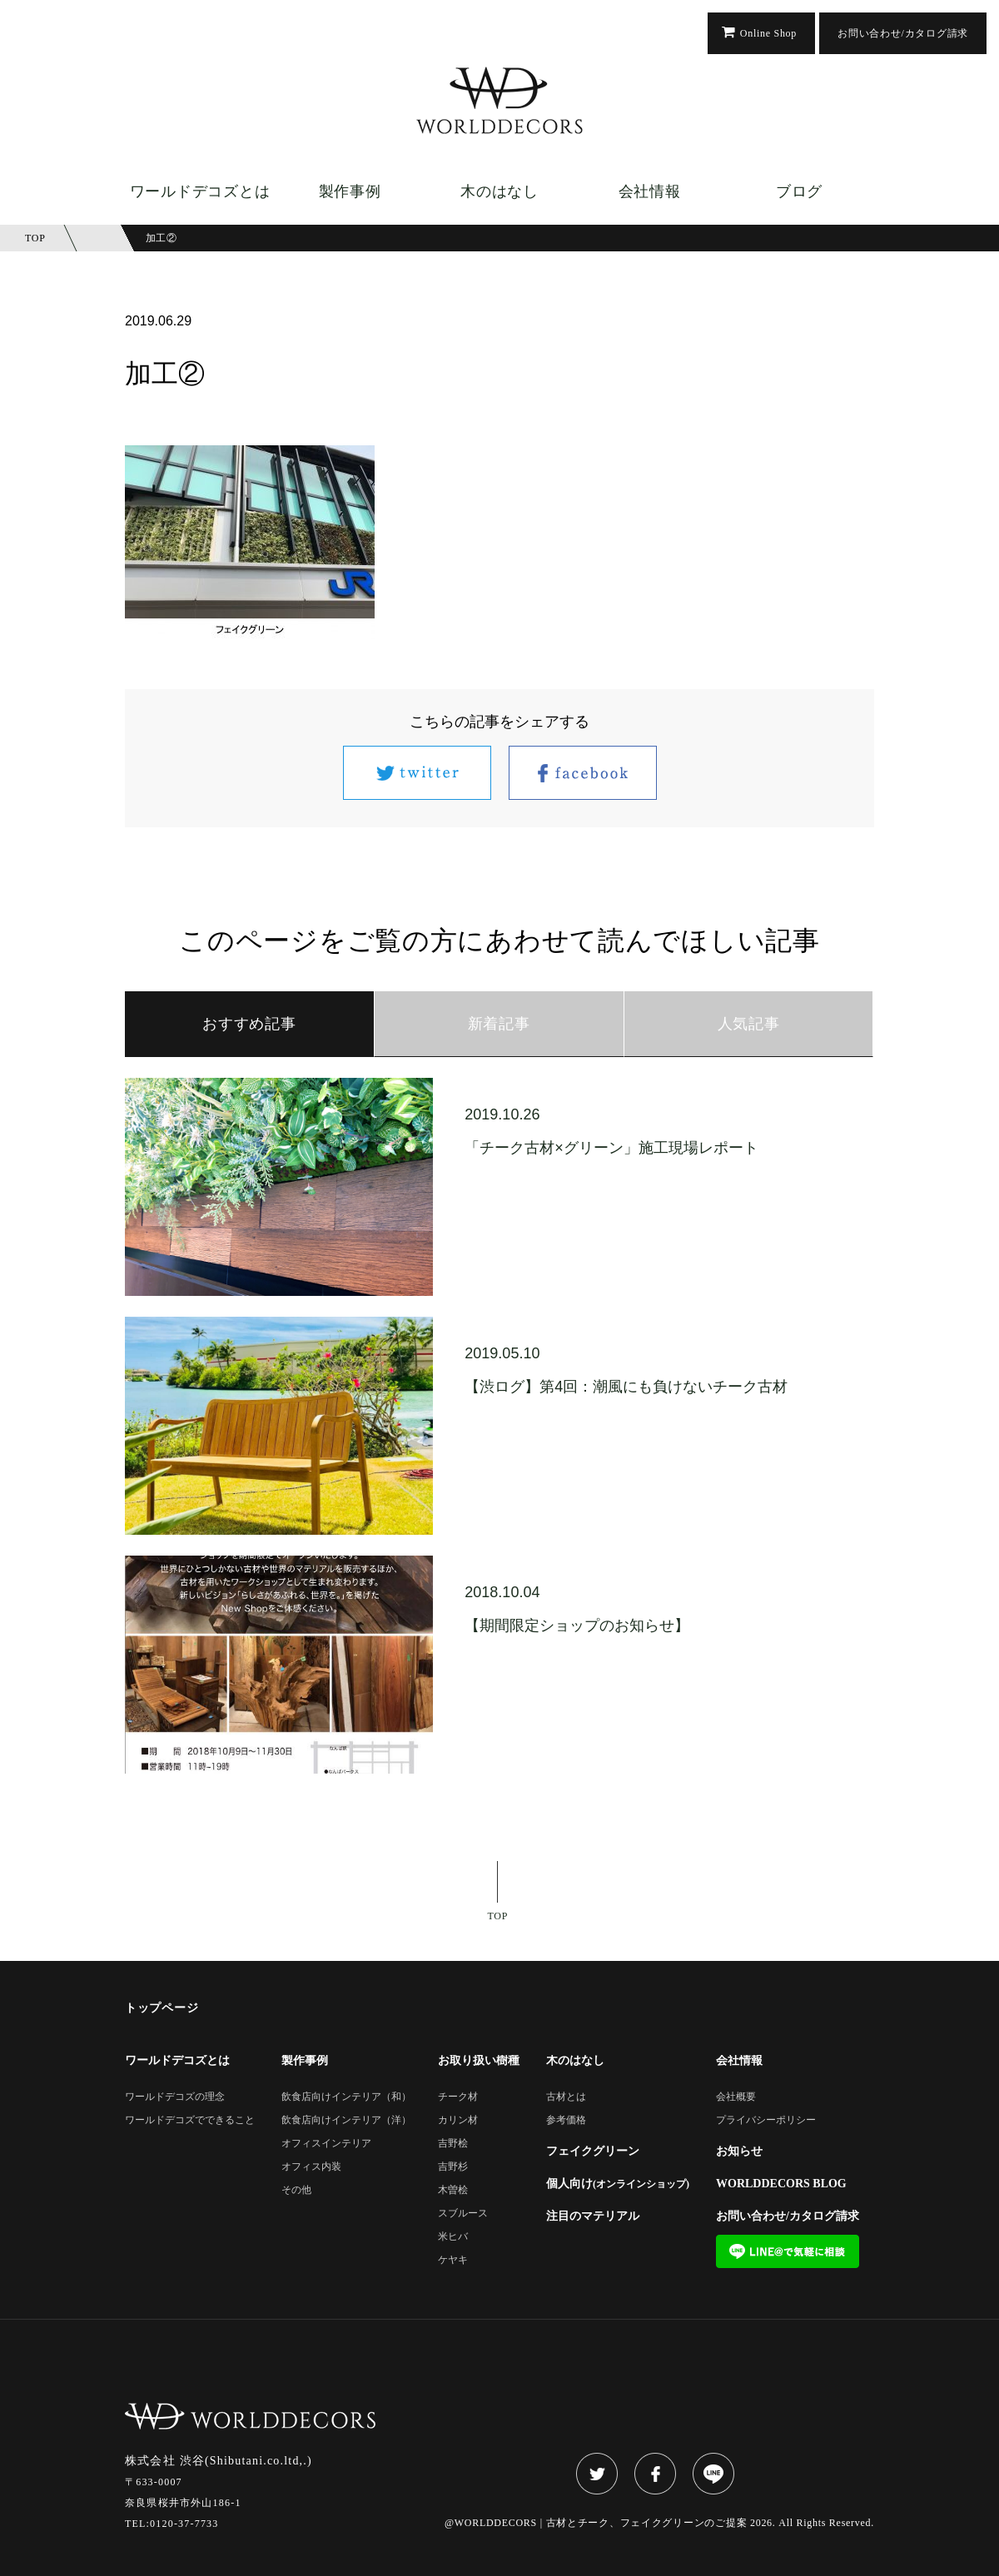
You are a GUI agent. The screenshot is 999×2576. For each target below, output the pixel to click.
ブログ (799, 191)
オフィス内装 (311, 2167)
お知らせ (739, 2151)
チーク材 (458, 2097)
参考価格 (566, 2120)
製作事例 (350, 191)
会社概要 (736, 2097)
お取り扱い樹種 (478, 2061)
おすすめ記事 (249, 1023)
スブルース (463, 2213)
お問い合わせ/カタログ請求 (902, 33)
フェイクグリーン (592, 2151)
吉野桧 (453, 2143)
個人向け (617, 2184)
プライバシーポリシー (766, 2120)
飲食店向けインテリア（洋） (346, 2120)
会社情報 (650, 191)
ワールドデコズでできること (190, 2120)
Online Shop (768, 33)
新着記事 (499, 1023)
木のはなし (499, 191)
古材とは (566, 2097)
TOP (498, 1915)
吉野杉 (453, 2167)
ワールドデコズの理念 (175, 2097)
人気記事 (749, 1023)
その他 (296, 2190)
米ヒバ (453, 2236)
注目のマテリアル (592, 2216)
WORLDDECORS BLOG (781, 2184)
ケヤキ (453, 2260)
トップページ (161, 2008)
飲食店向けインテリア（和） (346, 2097)
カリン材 (458, 2120)
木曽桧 (453, 2190)
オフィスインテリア (326, 2143)
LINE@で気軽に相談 (787, 2251)
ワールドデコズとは (200, 191)
